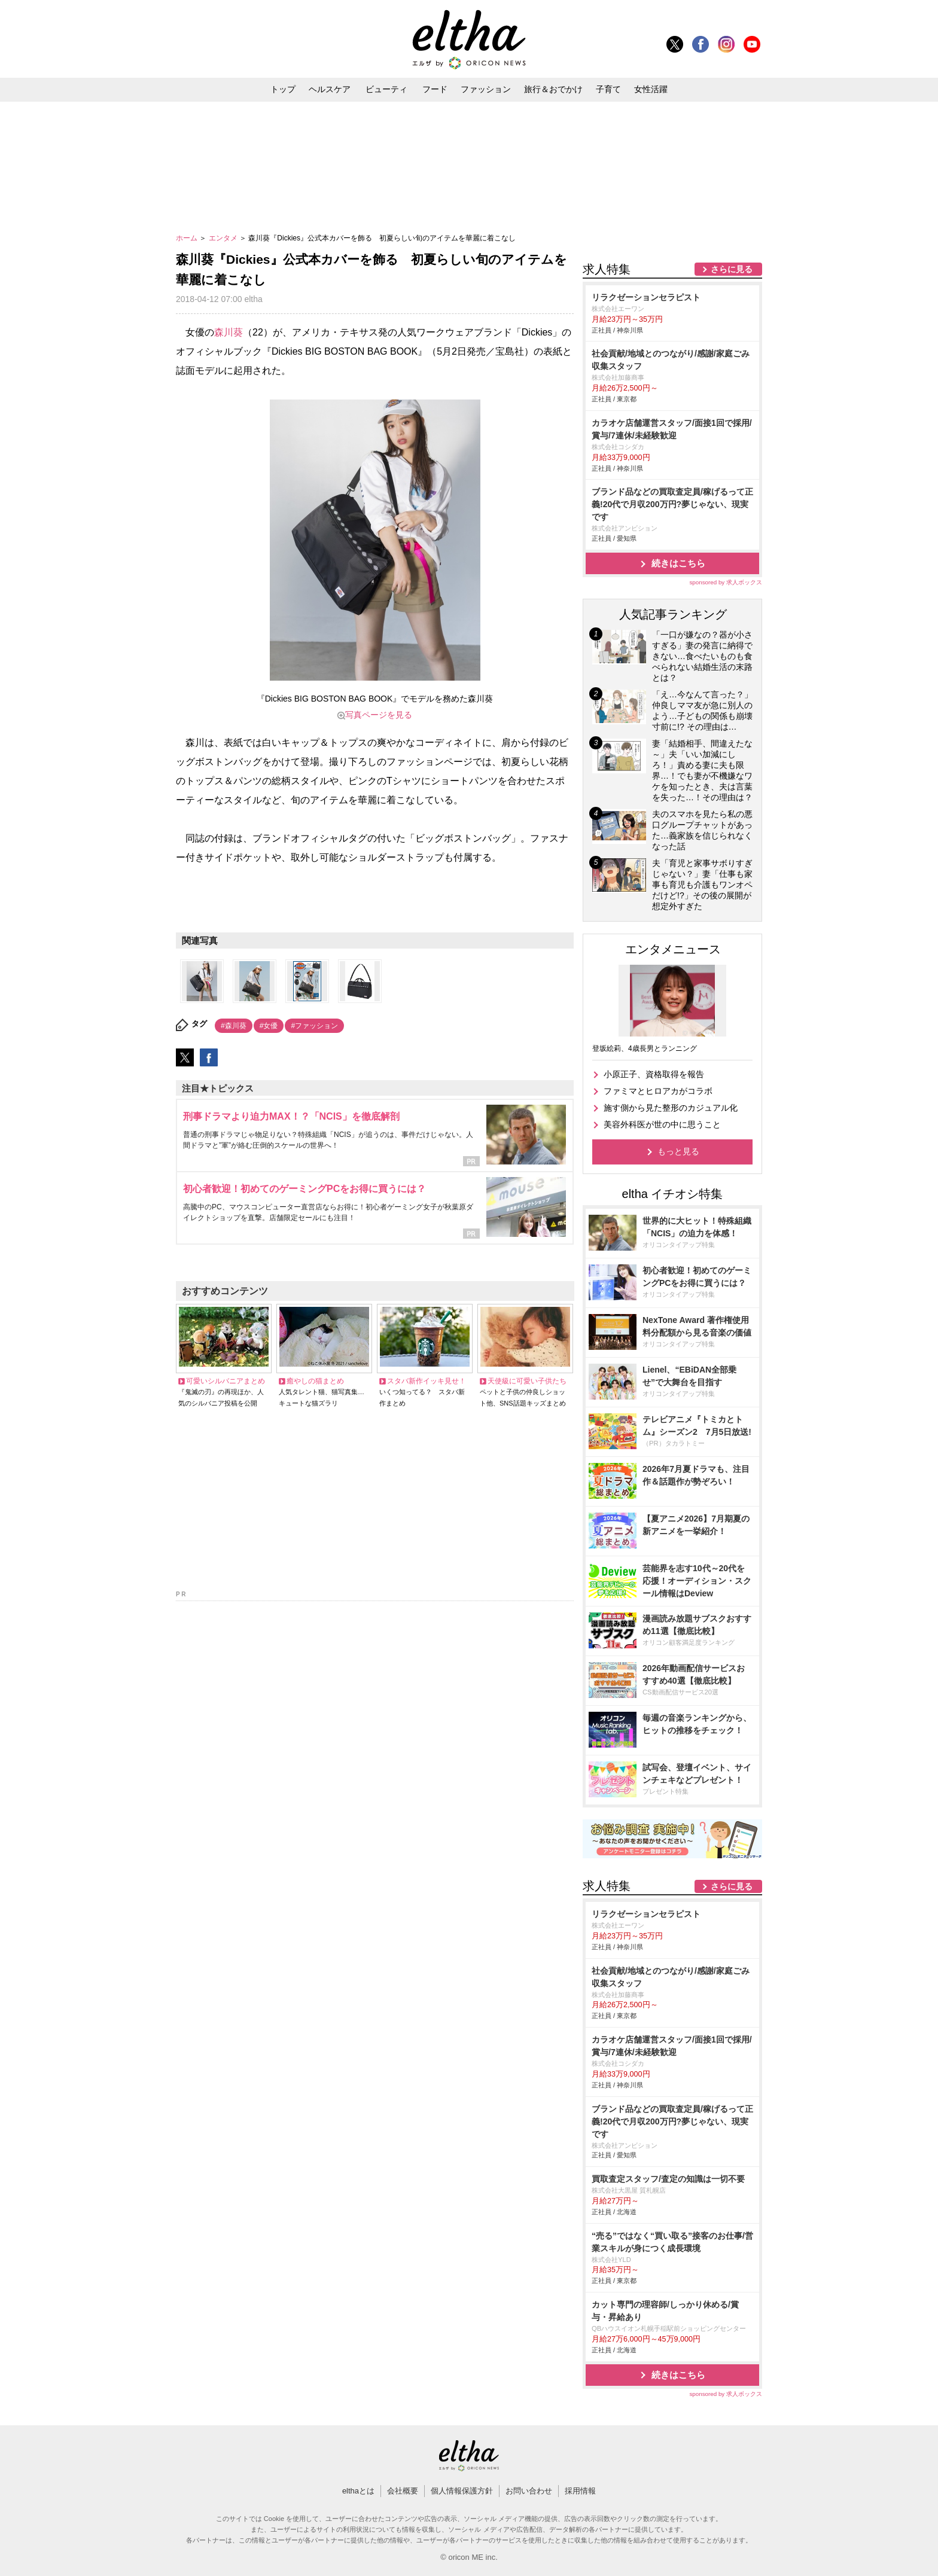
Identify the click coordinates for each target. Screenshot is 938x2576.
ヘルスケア (330, 89)
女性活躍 (651, 89)
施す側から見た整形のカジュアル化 (671, 1107)
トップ (283, 89)
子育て (608, 89)
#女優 (269, 1026)
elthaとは (358, 2490)
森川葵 (228, 332)
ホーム (187, 238)
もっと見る (678, 1151)
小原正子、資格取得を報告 (654, 1074)
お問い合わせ (528, 2490)
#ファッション (314, 1026)
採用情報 (580, 2490)
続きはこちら (678, 563)
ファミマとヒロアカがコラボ (658, 1091)
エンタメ (224, 238)
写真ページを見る (378, 715)
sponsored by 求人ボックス (725, 582)
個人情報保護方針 (462, 2490)
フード (434, 89)
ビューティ (386, 89)
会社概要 (402, 2490)
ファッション (486, 89)
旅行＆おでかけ (553, 89)
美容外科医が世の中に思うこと (662, 1124)
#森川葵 (233, 1026)
